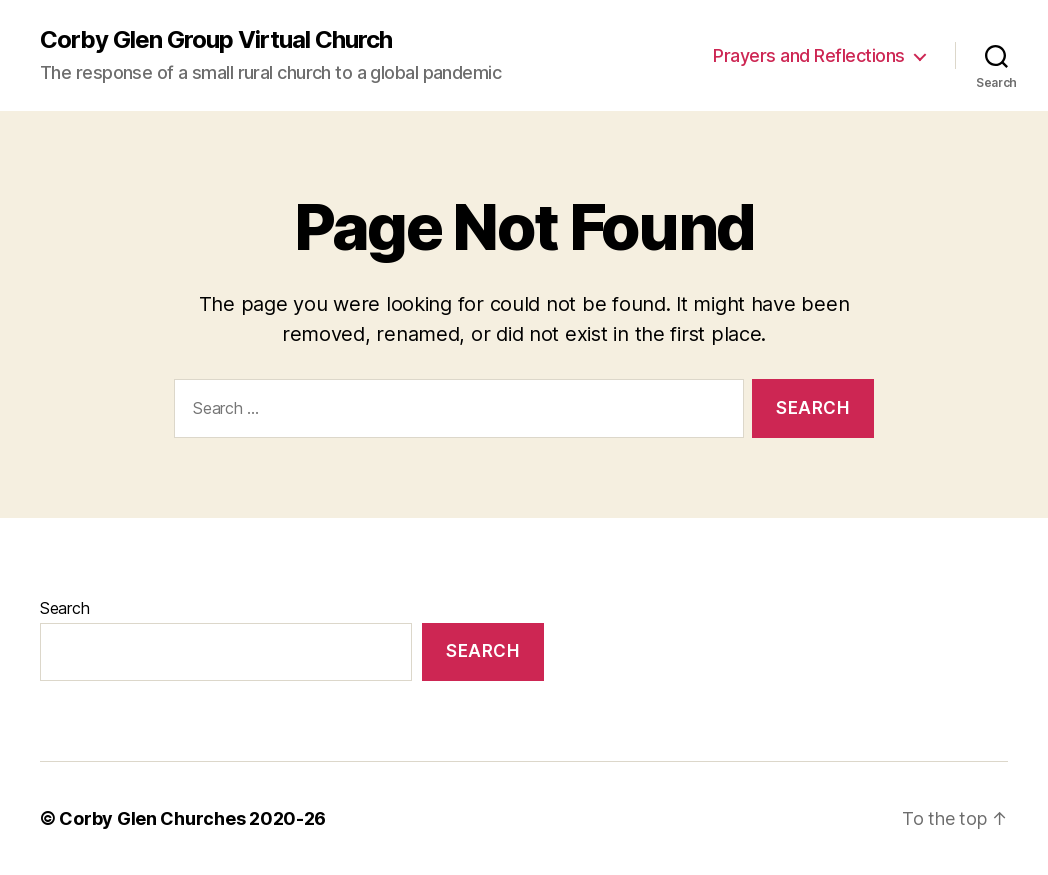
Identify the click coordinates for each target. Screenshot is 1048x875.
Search (64, 608)
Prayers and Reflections (809, 55)
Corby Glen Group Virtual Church (216, 40)
